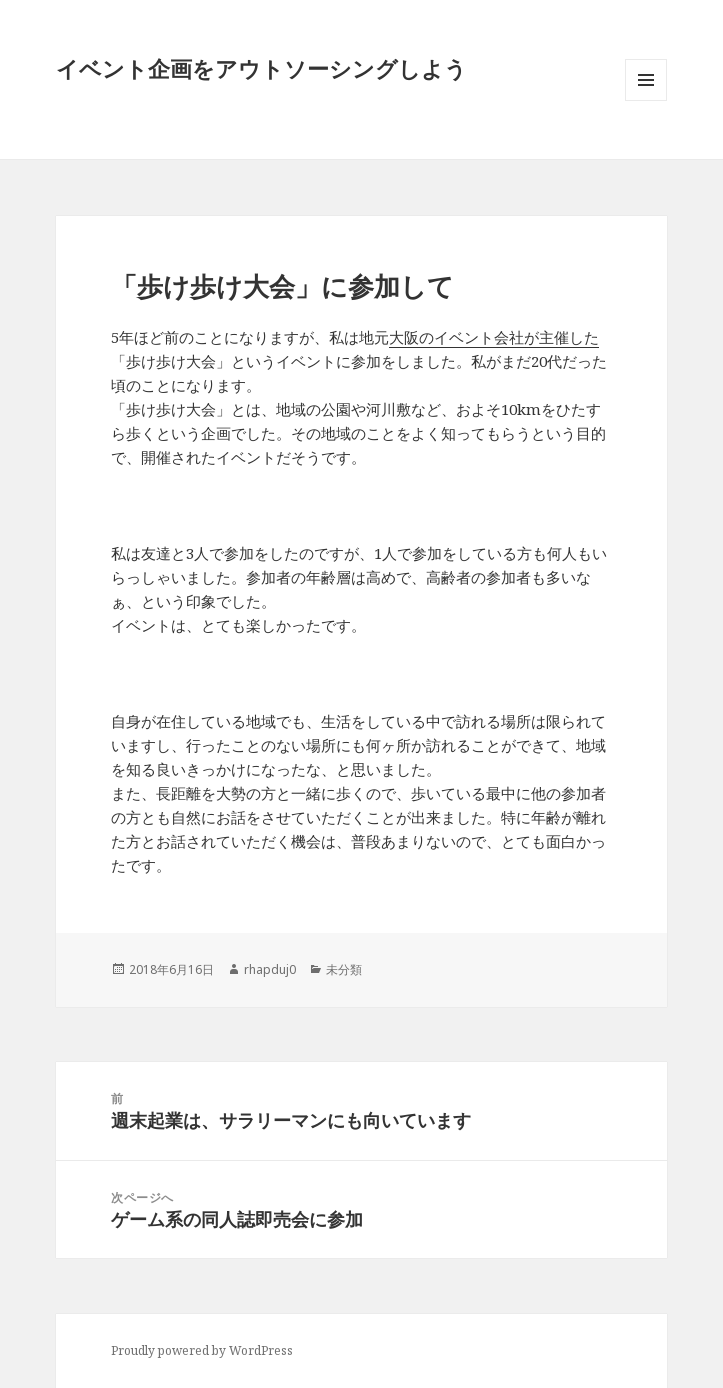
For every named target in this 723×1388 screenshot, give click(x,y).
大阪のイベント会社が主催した (494, 337)
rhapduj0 (270, 969)
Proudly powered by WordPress (202, 1350)
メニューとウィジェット (646, 100)
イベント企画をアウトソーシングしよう (261, 68)
